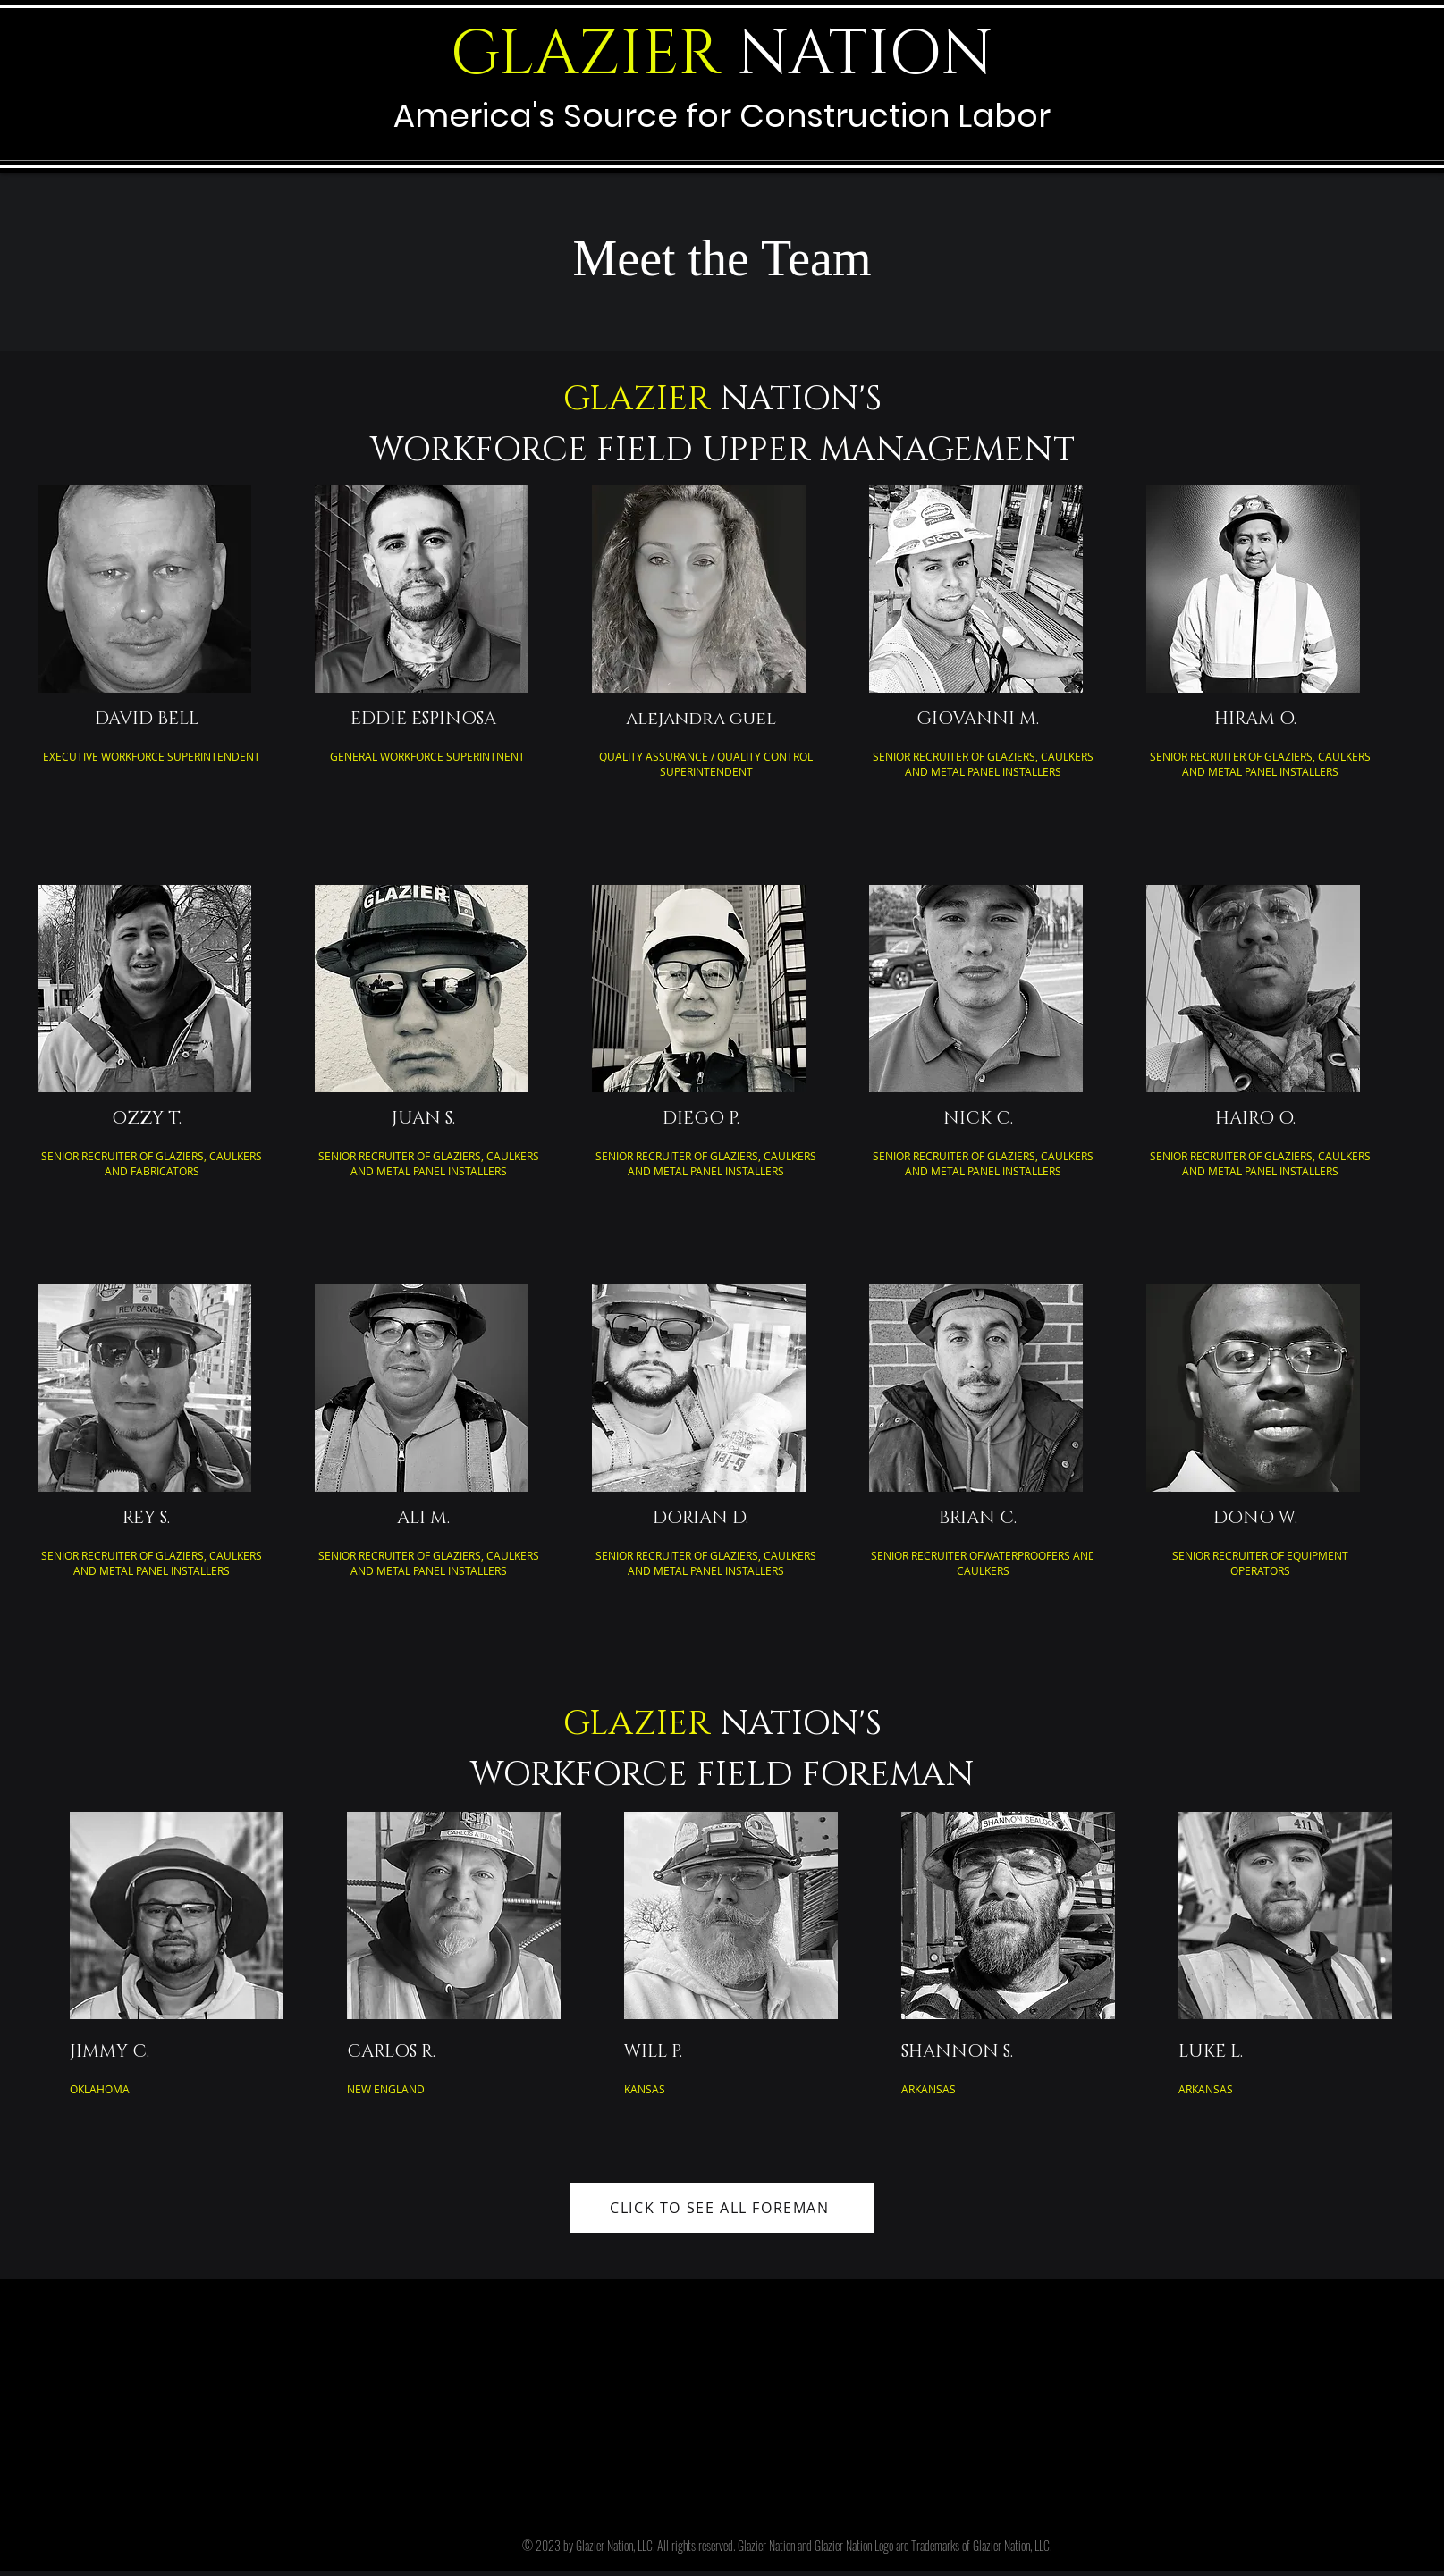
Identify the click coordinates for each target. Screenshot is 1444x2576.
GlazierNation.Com (636, 2335)
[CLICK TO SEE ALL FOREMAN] (722, 2208)
